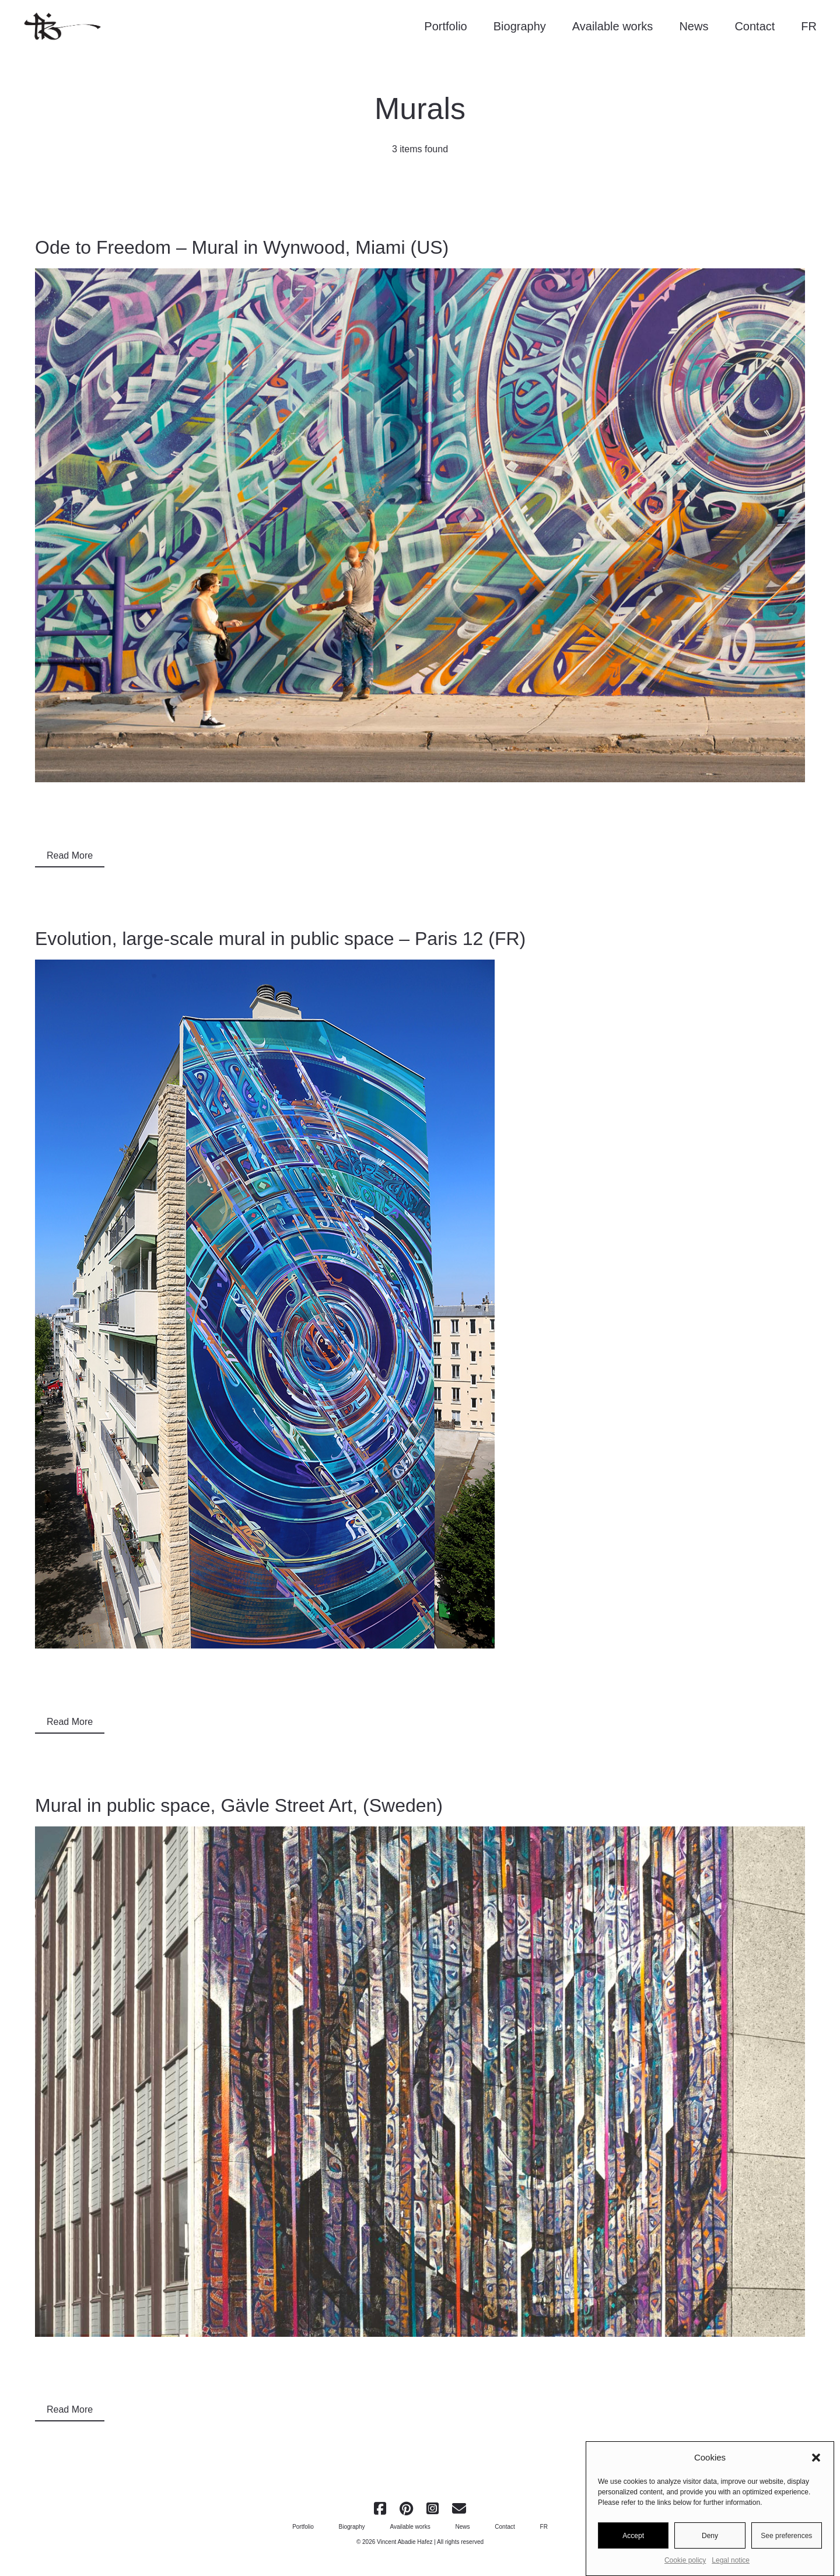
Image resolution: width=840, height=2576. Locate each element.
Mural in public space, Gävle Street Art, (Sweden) (239, 1805)
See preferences (786, 2540)
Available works (612, 26)
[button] (816, 2463)
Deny (710, 2540)
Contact (754, 26)
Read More (70, 855)
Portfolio (445, 26)
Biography (520, 26)
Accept (633, 2540)
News (693, 26)
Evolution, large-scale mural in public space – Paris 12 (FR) (280, 938)
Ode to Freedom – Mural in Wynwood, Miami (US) (242, 247)
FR (809, 26)
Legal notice (731, 2565)
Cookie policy (685, 2565)
